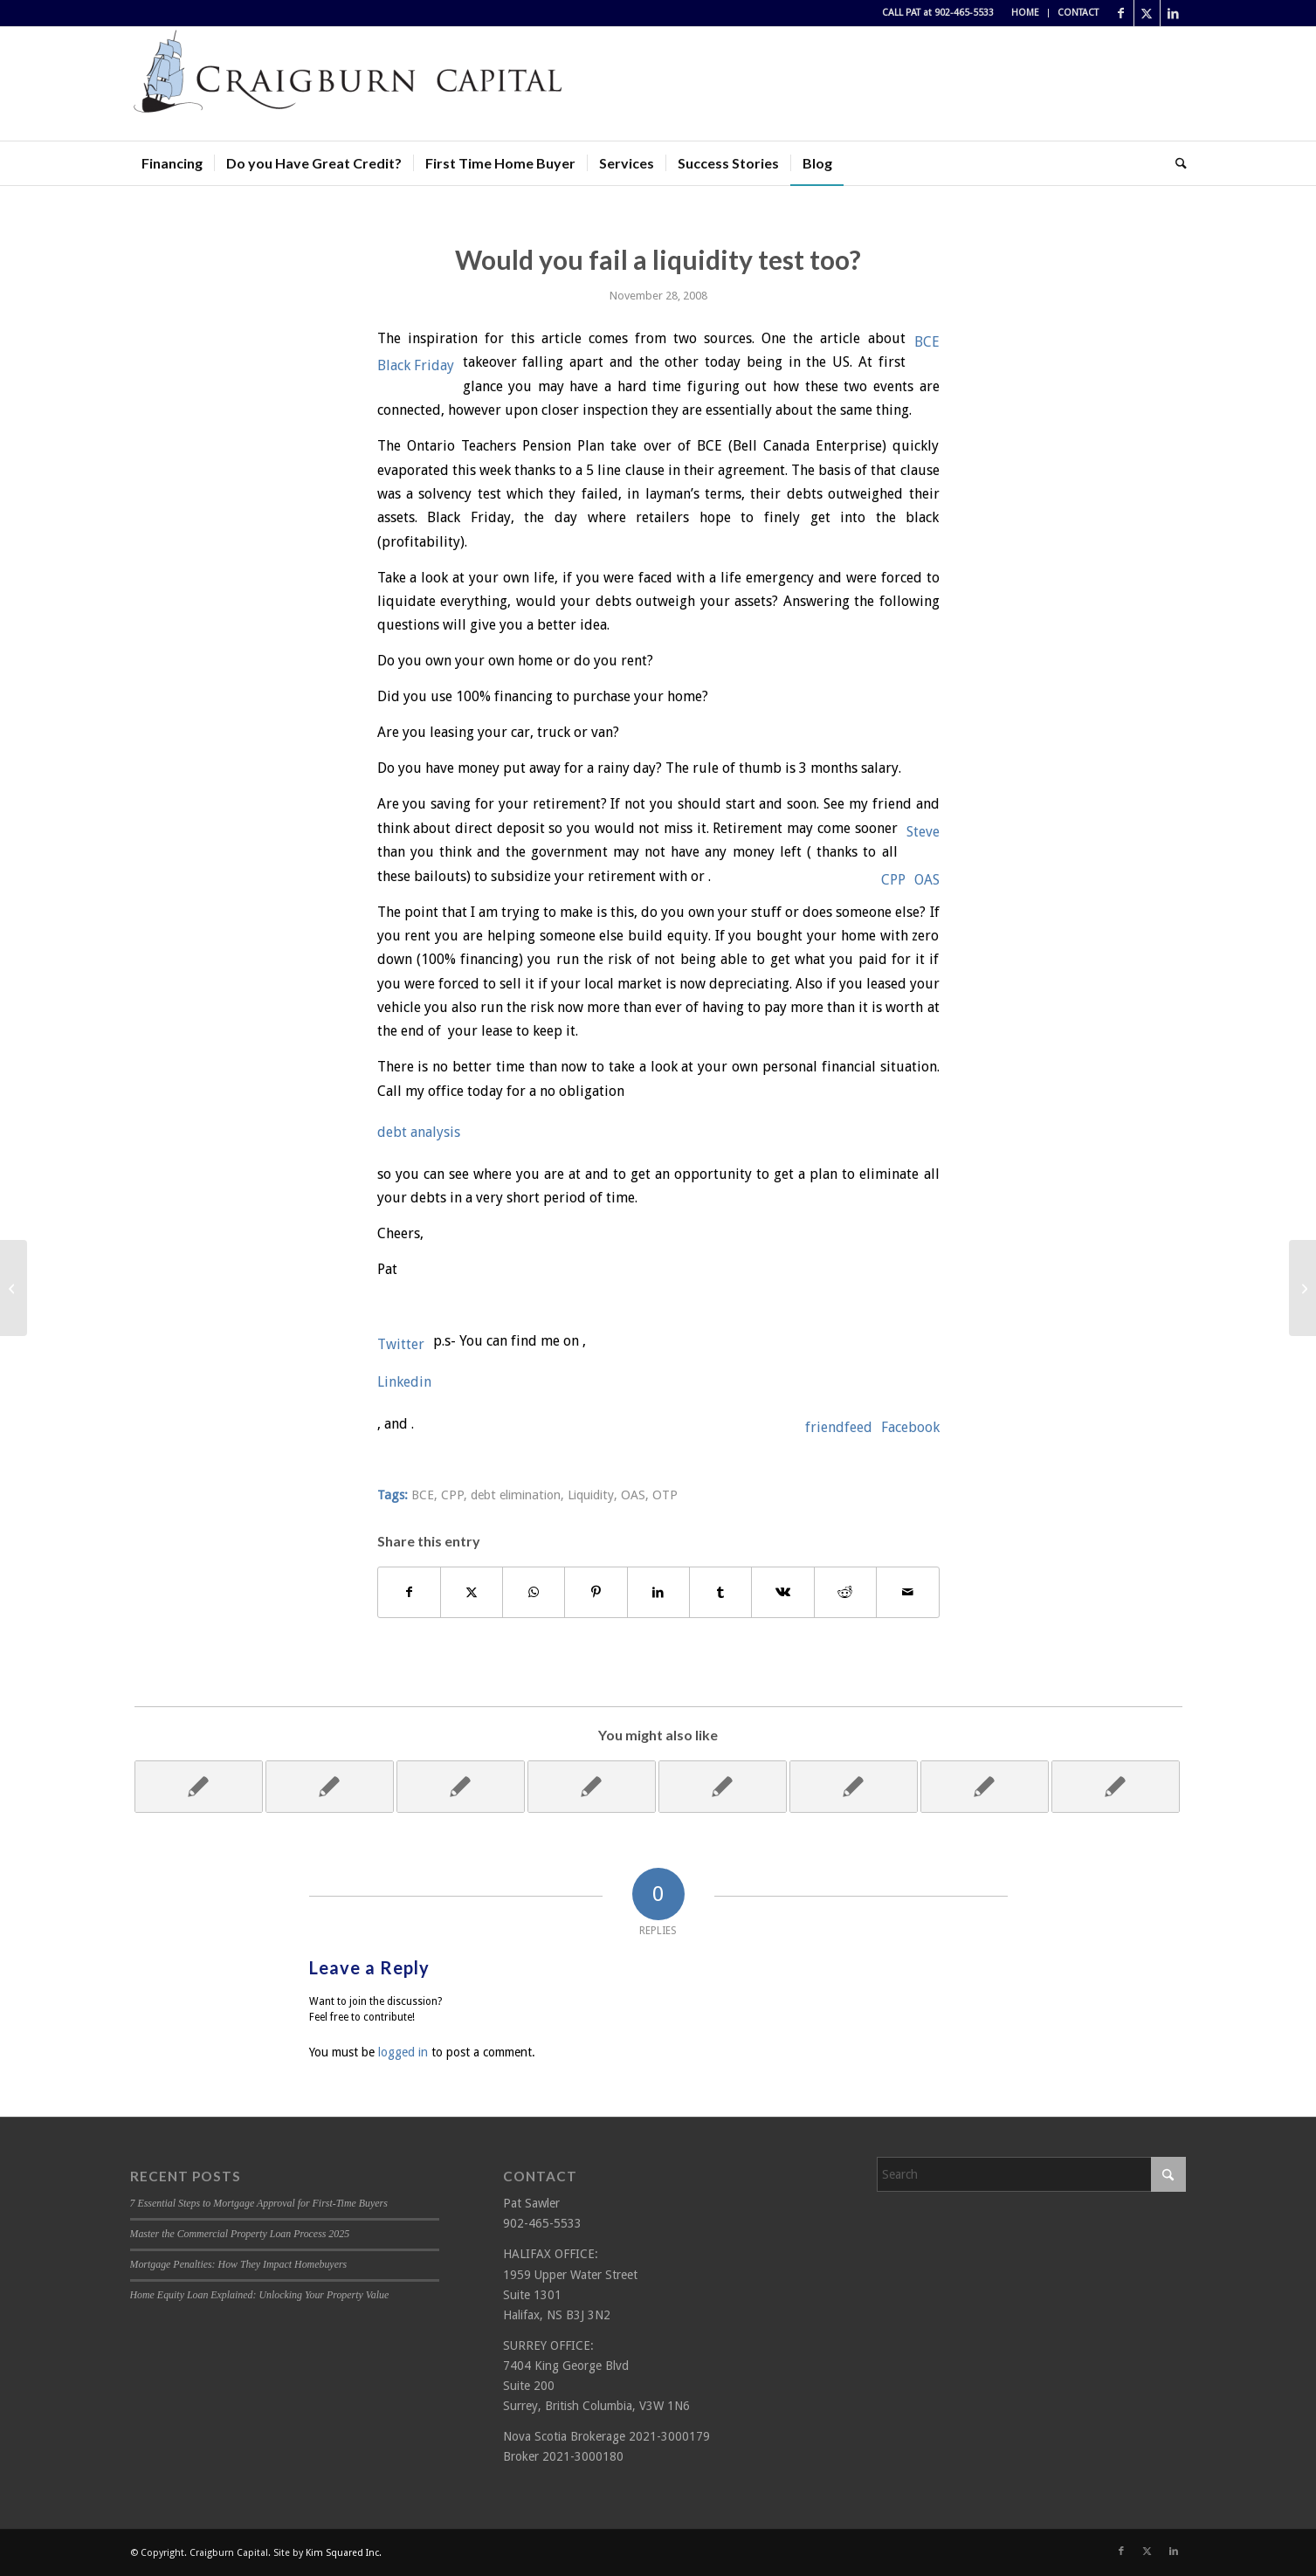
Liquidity (591, 1495)
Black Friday (415, 365)
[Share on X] (471, 1592)
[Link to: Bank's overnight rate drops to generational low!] (198, 1786)
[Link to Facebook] (1120, 13)
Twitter (400, 1344)
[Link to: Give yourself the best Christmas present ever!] (1115, 1786)
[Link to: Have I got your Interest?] (722, 1786)
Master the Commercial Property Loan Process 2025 (240, 2234)
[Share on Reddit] (845, 1592)
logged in (403, 2052)
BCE (927, 342)
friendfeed (838, 1427)
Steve (923, 831)
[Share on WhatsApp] (533, 1592)
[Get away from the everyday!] (1302, 1288)
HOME (1025, 12)
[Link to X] (1147, 13)
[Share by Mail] (907, 1592)
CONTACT (1078, 12)
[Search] (1175, 163)
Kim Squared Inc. (344, 2553)
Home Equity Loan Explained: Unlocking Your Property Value (259, 2295)
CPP (893, 879)
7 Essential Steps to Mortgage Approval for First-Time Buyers (259, 2203)
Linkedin (404, 1382)
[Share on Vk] (782, 1592)
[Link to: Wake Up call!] (460, 1786)
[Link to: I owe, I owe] (853, 1786)
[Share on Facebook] (409, 1592)
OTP (665, 1495)
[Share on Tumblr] (720, 1592)
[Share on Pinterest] (595, 1592)
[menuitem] (1026, 13)
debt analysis (418, 1132)
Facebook (910, 1427)
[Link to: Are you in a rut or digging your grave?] (591, 1786)
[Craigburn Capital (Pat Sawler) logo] (348, 84)
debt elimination (516, 1495)
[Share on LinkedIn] (658, 1592)
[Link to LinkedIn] (1174, 13)
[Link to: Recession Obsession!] (984, 1786)
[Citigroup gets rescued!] (13, 1288)
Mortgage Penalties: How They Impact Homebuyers (239, 2264)
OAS (927, 879)
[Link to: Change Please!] (329, 1786)
